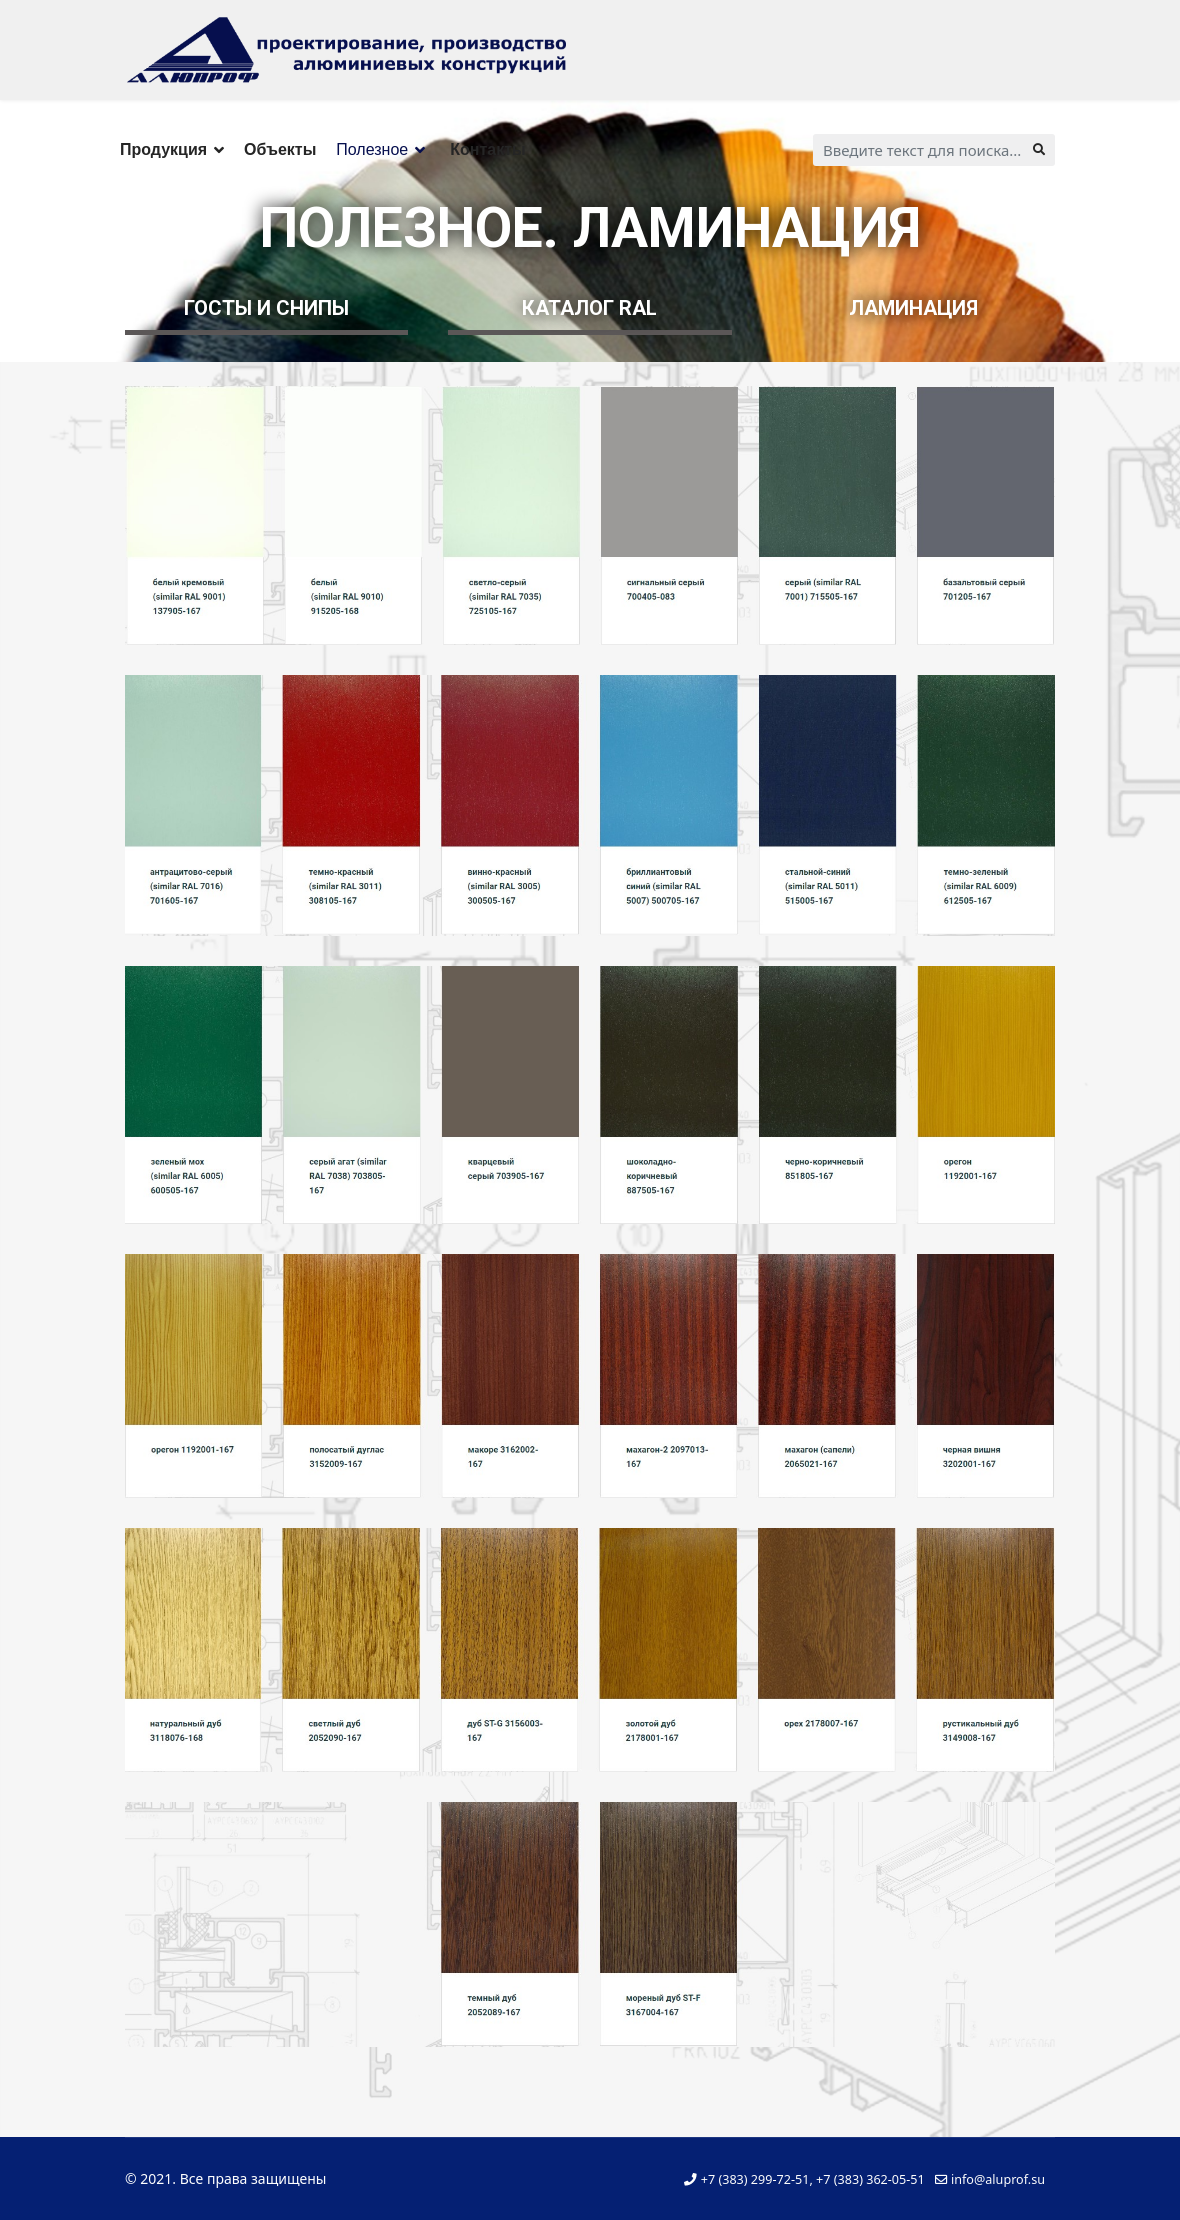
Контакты (487, 149)
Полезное (372, 149)
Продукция (163, 149)
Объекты (280, 149)
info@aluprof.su (998, 2179)
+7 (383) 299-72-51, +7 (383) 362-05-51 (813, 2179)
